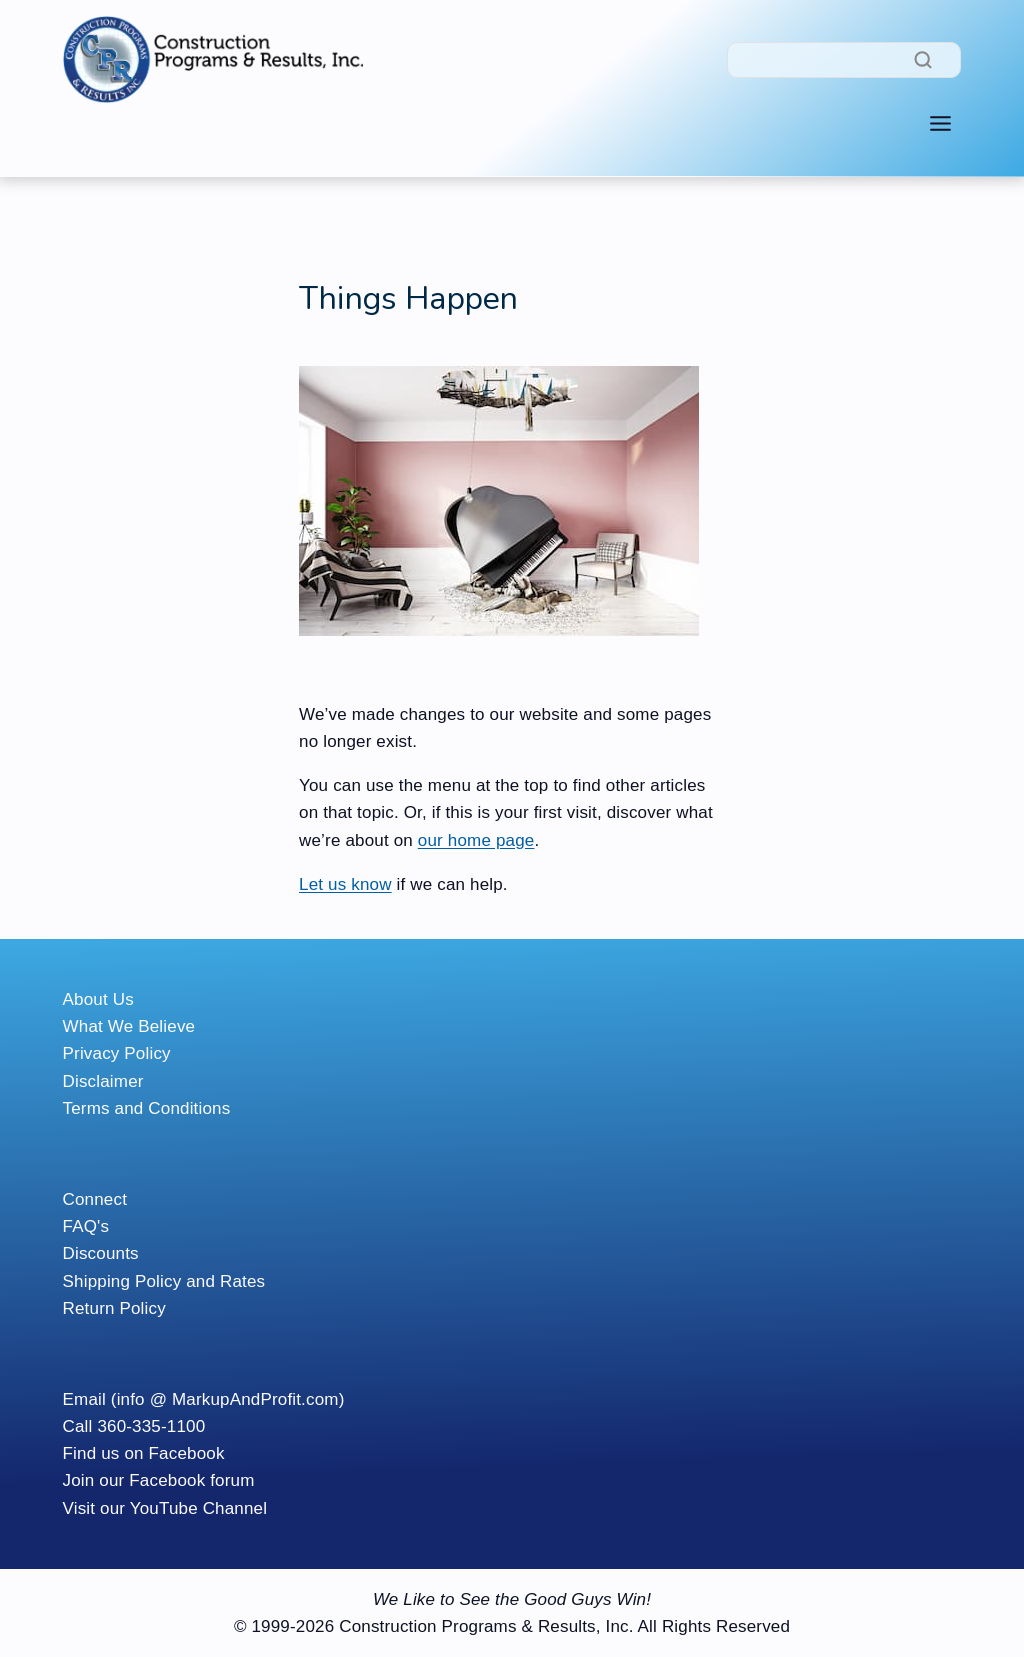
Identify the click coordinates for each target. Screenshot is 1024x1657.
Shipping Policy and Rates (164, 1281)
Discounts (101, 1253)
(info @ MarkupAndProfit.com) (228, 1399)
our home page (476, 840)
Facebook (187, 1453)
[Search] (844, 60)
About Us (98, 999)
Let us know (345, 884)
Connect (95, 1199)
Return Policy (114, 1308)
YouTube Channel (198, 1508)
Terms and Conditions (147, 1108)
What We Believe (129, 1026)
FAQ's (86, 1226)
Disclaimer (103, 1081)
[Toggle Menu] (940, 123)
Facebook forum (191, 1480)
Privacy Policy (117, 1053)
